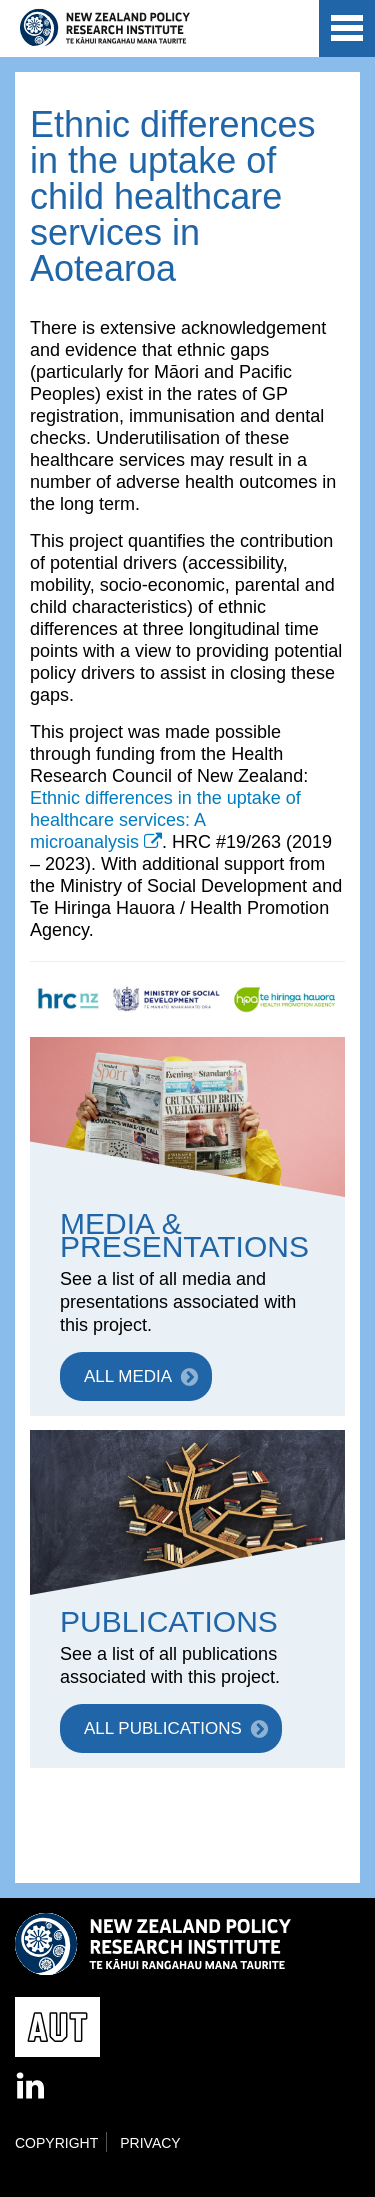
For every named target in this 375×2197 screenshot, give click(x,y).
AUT (287, 32)
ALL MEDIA (128, 1376)
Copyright (56, 2143)
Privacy (150, 2143)
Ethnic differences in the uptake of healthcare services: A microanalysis (165, 820)
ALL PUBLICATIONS (163, 1728)
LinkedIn (32, 2087)
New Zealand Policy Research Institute (105, 28)
